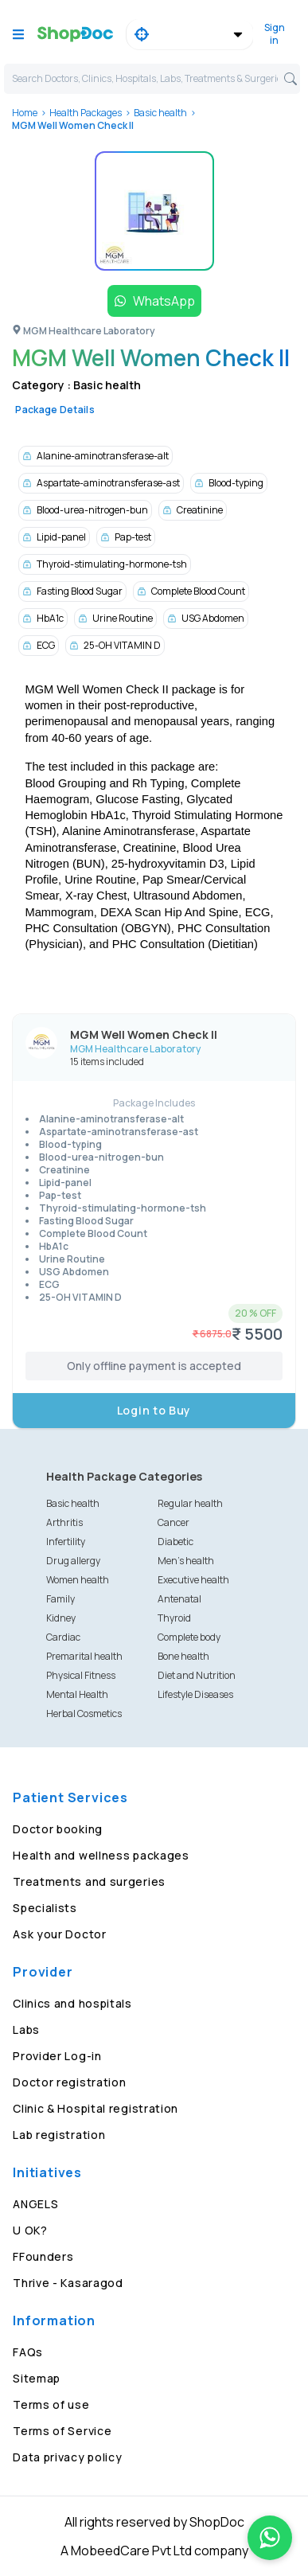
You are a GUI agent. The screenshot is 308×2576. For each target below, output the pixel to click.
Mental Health (77, 1694)
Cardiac (63, 1637)
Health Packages (85, 112)
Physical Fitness (80, 1675)
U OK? (30, 2230)
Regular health (190, 1503)
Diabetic (175, 1541)
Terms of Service (62, 2430)
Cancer (173, 1522)
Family (60, 1599)
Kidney (61, 1618)
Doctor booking (58, 1828)
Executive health (193, 1580)
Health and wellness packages (101, 1855)
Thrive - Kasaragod (68, 2282)
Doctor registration (69, 2082)
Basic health (160, 112)
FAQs (28, 2351)
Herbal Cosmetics (84, 1713)
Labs (26, 2029)
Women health (77, 1580)
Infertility (65, 1541)
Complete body (189, 1637)
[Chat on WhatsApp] (270, 2538)
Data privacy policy (67, 2457)
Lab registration (59, 2134)
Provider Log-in (57, 2055)
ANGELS (35, 2203)
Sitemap (36, 2378)
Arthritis (64, 1522)
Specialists (45, 1907)
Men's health (186, 1560)
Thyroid (174, 1618)
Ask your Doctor (60, 1934)
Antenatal (179, 1599)
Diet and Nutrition (197, 1675)
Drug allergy (73, 1560)
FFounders (43, 2256)
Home (24, 112)
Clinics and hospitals (72, 2003)
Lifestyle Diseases (195, 1694)
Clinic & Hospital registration (95, 2108)
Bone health (183, 1656)
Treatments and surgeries (89, 1881)
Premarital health (84, 1656)
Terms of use (51, 2404)
